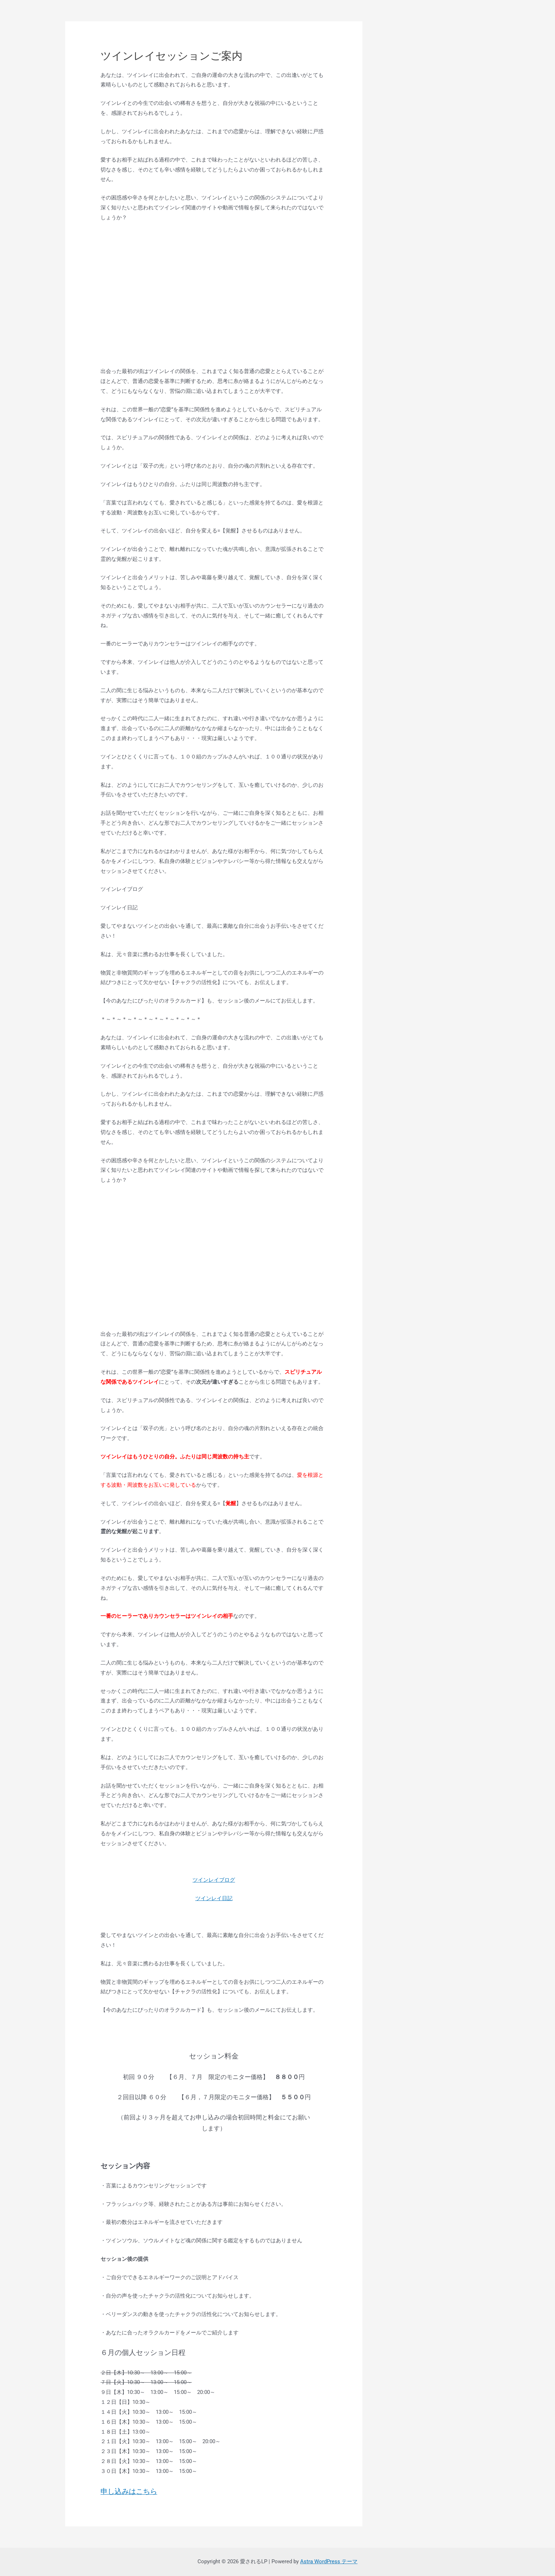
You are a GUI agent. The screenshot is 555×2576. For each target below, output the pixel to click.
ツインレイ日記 (214, 1898)
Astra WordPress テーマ (328, 2561)
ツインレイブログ (214, 1880)
